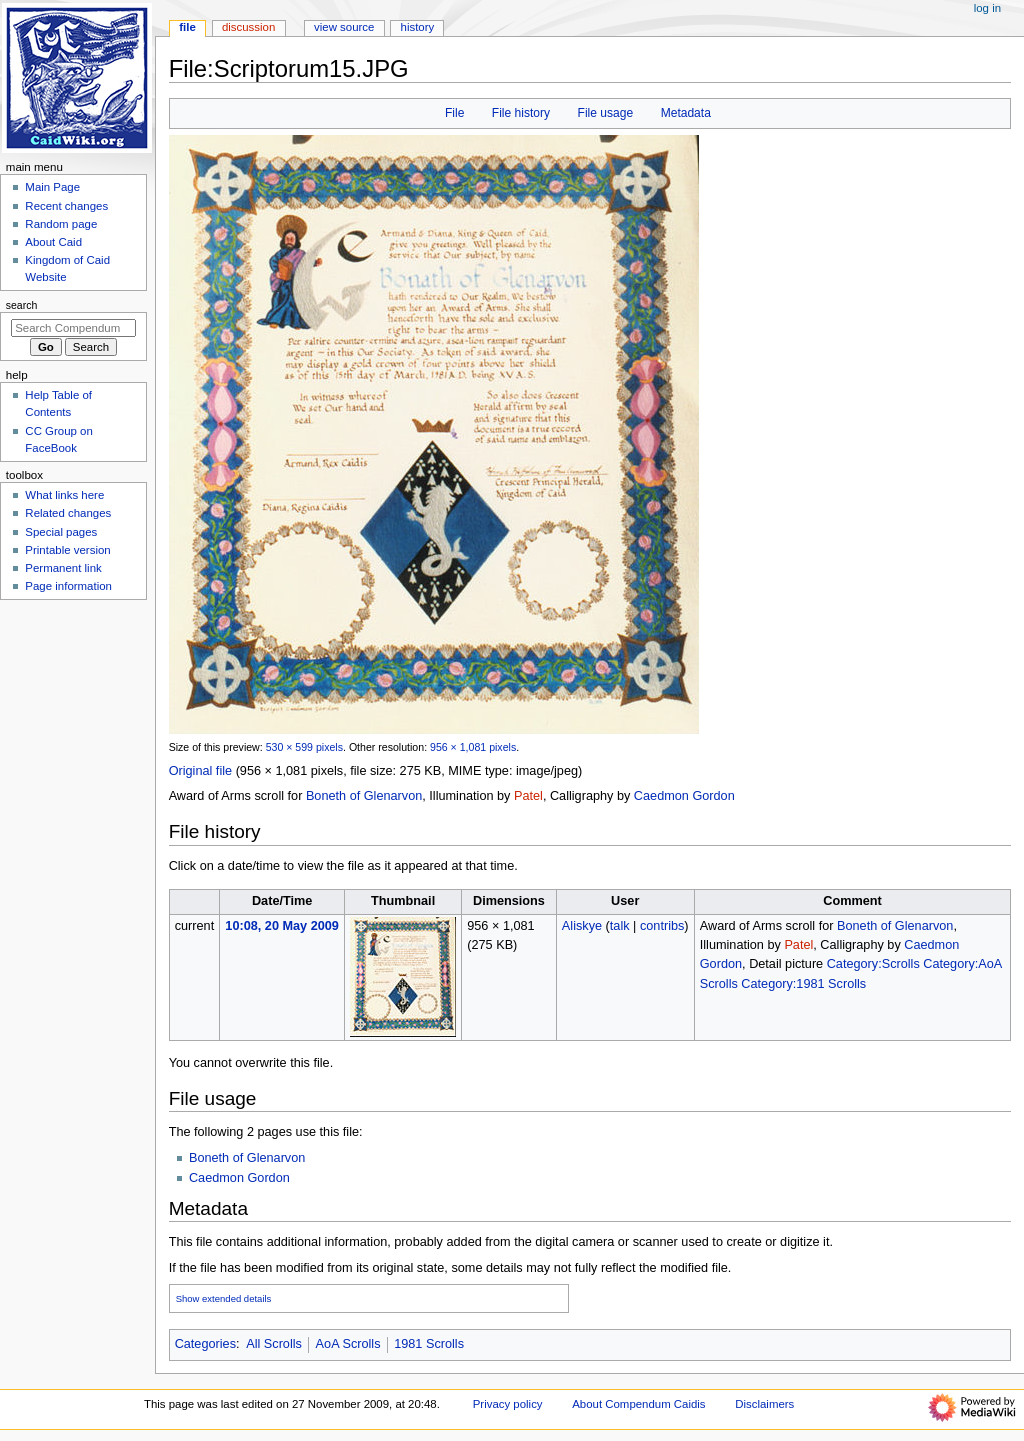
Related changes (68, 513)
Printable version (67, 550)
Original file (200, 771)
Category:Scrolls (873, 964)
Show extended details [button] (224, 1298)
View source (344, 27)
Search (22, 305)
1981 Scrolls (429, 1344)
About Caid (53, 242)
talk (620, 926)
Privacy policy (508, 1404)
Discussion (248, 27)
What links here (64, 495)
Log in (987, 8)
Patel (528, 796)
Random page (61, 224)
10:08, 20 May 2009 (282, 926)
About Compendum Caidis (638, 1404)
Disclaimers (764, 1404)
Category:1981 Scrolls (803, 984)
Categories (205, 1344)
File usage (606, 113)
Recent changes (66, 206)
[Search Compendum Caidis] (73, 328)
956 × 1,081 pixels (473, 747)
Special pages (61, 532)
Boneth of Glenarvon (364, 796)
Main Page (52, 187)
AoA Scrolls (348, 1344)
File (454, 113)
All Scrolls (274, 1344)
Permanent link (63, 568)
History (418, 27)
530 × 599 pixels (304, 747)
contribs (662, 926)
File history (521, 113)
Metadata (686, 113)
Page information (68, 586)
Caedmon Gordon (684, 796)
